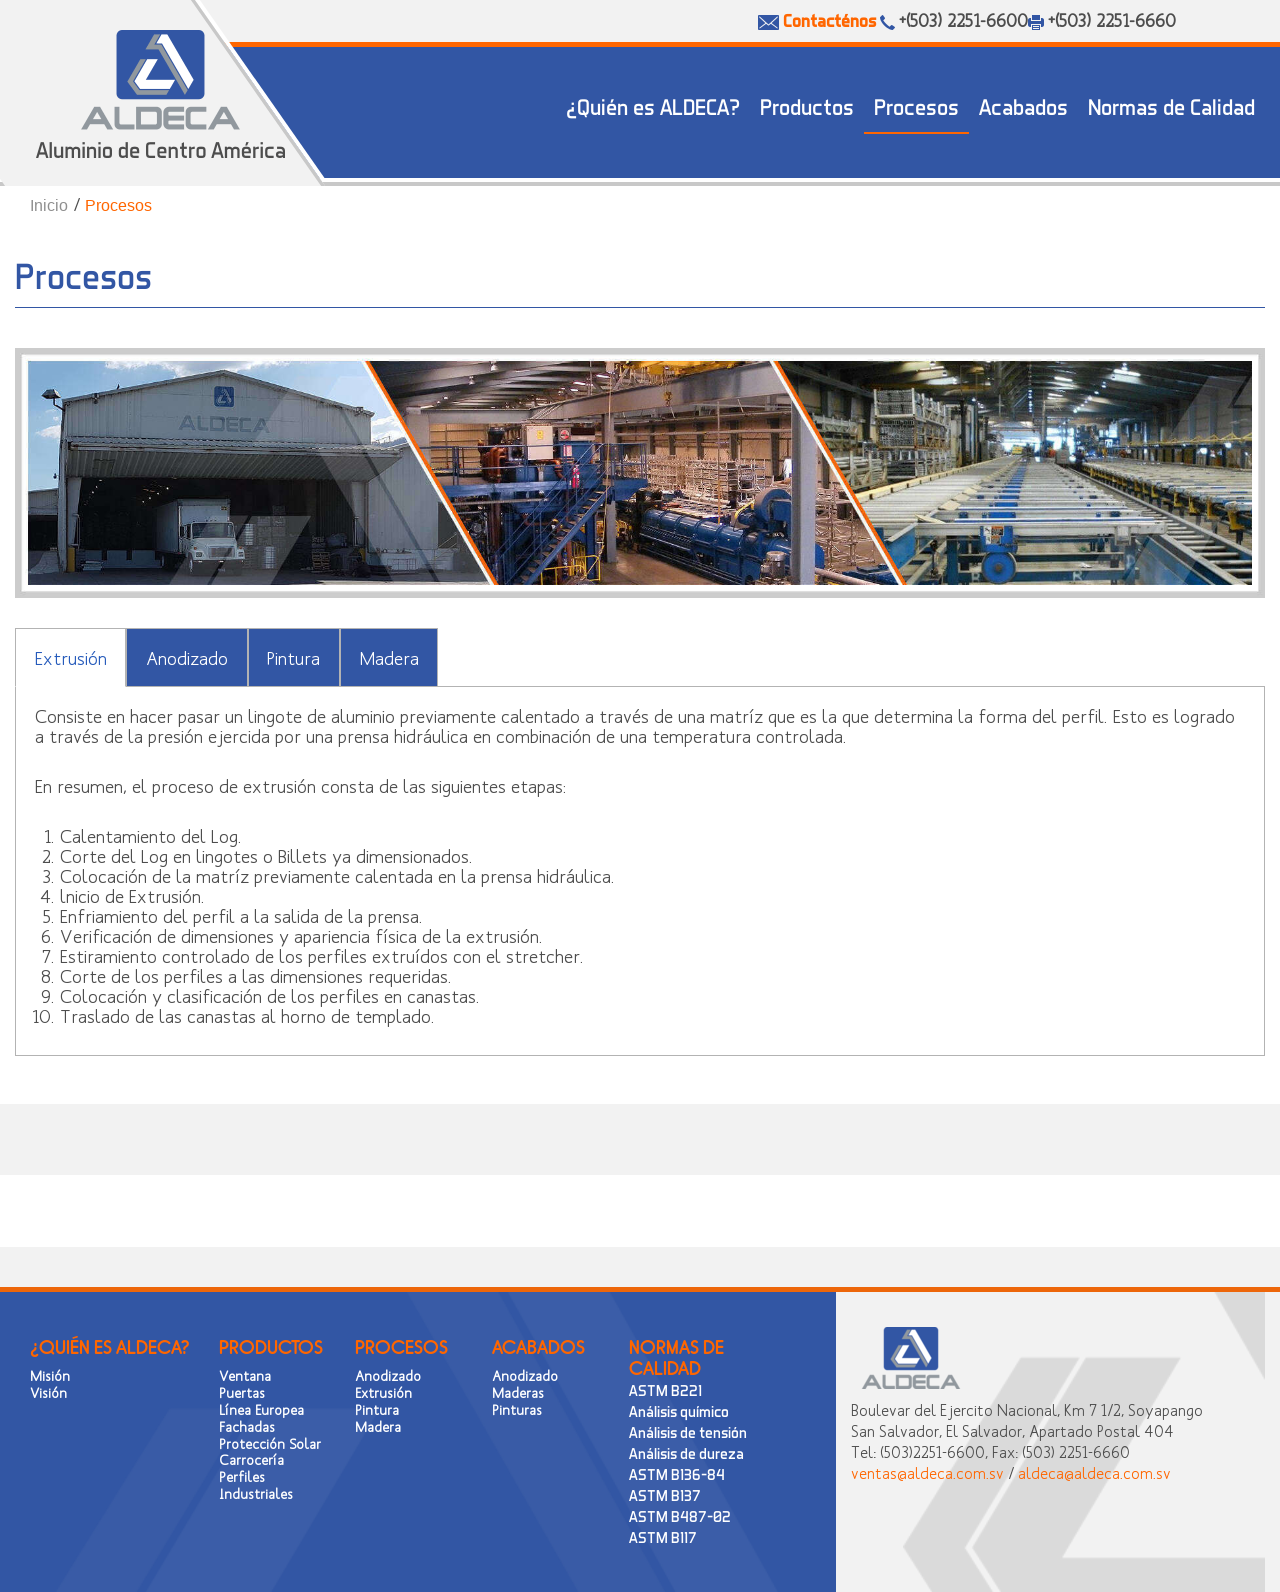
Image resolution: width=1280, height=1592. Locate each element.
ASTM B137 (665, 1495)
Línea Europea (261, 1409)
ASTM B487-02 (680, 1516)
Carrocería (251, 1459)
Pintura (293, 658)
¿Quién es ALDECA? (653, 106)
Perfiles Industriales (256, 1485)
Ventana (245, 1375)
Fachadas (247, 1426)
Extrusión (71, 658)
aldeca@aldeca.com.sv (1094, 1472)
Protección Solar (270, 1443)
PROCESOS (401, 1347)
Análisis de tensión (688, 1432)
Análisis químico (679, 1411)
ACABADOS (538, 1347)
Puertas (242, 1392)
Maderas (518, 1392)
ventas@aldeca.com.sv (927, 1472)
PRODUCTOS (271, 1347)
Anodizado (187, 658)
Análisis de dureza (686, 1453)
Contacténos (829, 20)
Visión (48, 1392)
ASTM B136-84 (677, 1474)
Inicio (49, 205)
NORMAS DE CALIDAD (676, 1358)
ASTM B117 (663, 1537)
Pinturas (517, 1409)
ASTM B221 (665, 1390)
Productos (807, 106)
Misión (50, 1375)
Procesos (916, 106)
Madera (389, 658)
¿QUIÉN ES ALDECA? (109, 1347)
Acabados (1023, 106)
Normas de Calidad (1171, 106)
